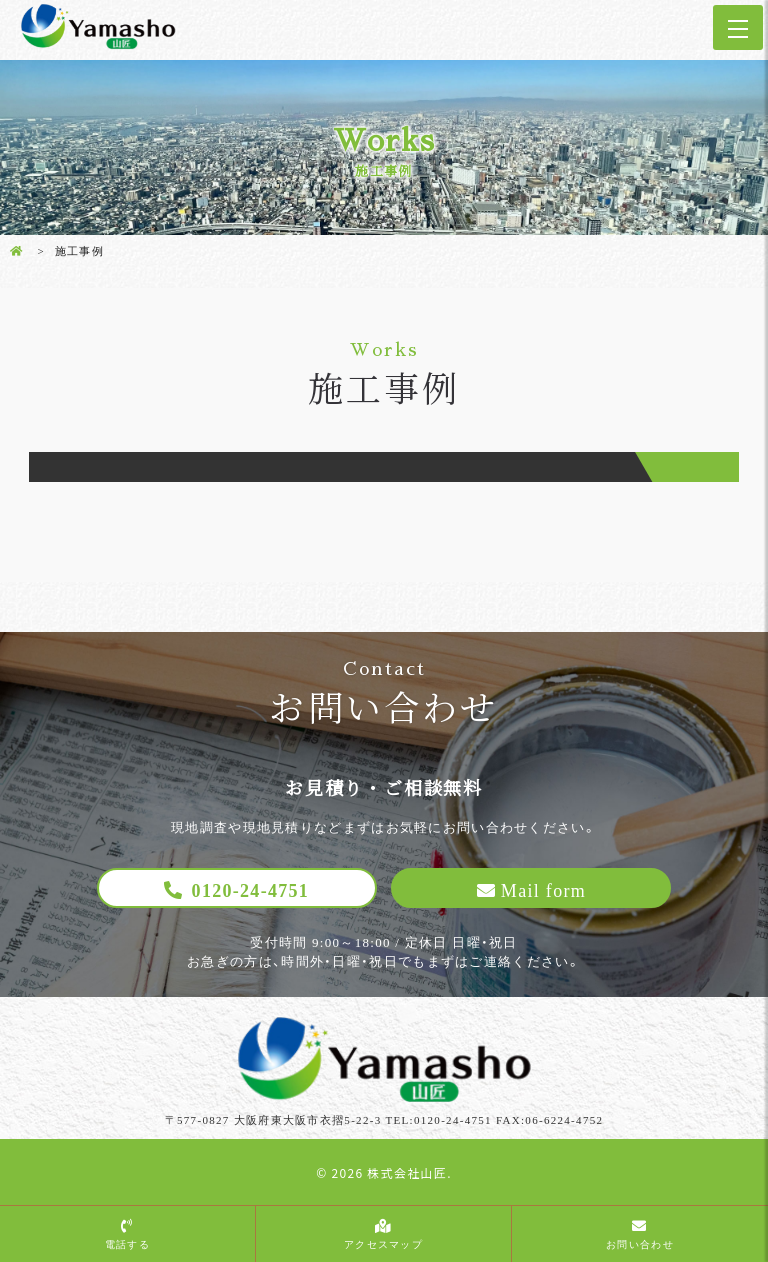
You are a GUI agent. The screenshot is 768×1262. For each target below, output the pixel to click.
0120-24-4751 (251, 891)
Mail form (543, 891)
